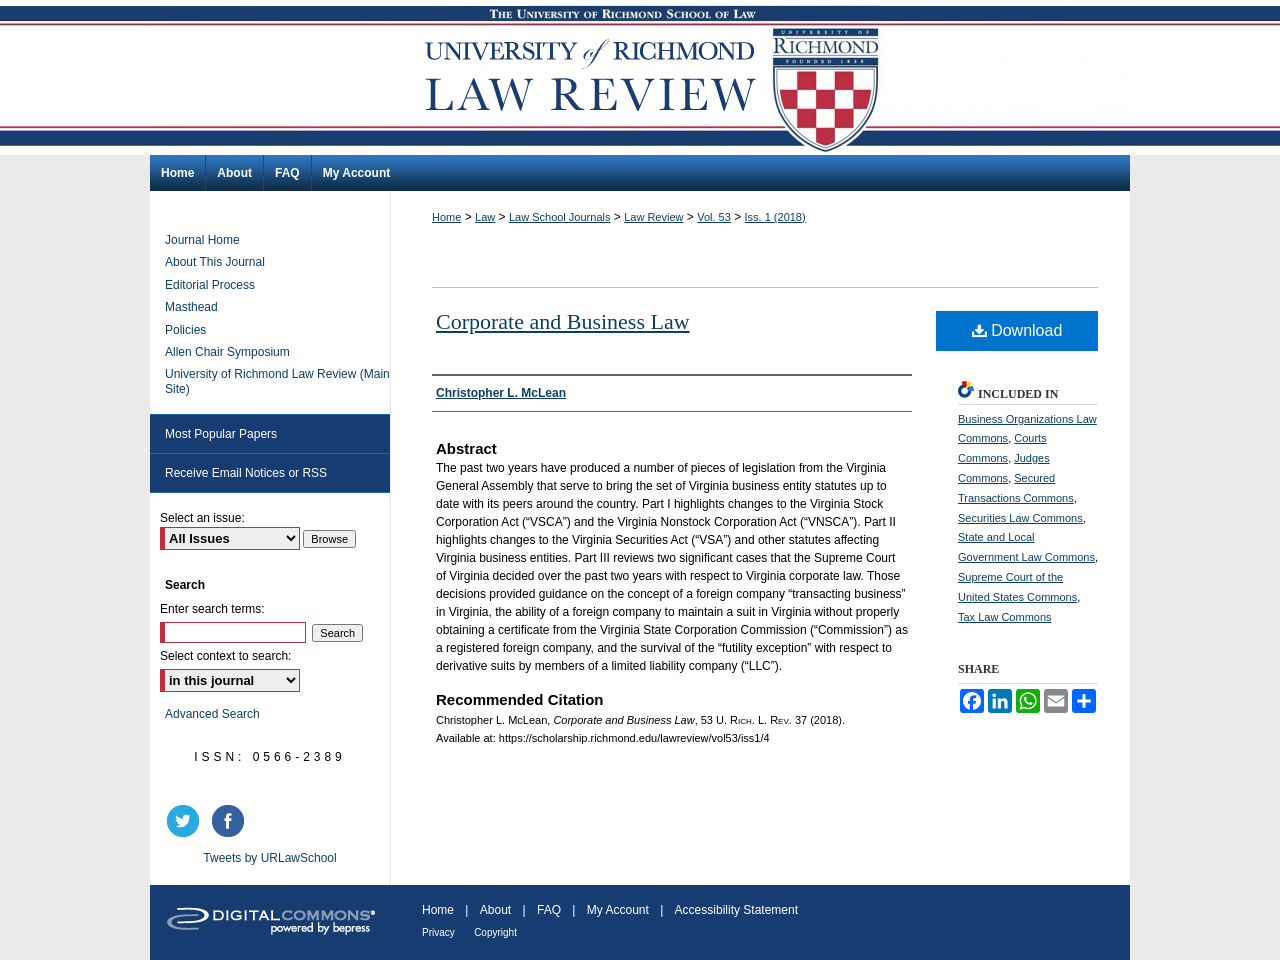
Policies (185, 330)
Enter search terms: (212, 609)
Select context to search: (225, 656)
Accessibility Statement (736, 910)
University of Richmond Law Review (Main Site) (277, 381)
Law (485, 217)
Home (446, 217)
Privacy (438, 932)
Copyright (495, 932)
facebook (231, 821)
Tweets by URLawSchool (269, 858)
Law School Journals (560, 217)
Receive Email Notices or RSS (246, 473)
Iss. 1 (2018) (775, 217)
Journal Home (202, 240)
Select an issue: (202, 518)
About (495, 910)
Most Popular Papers (221, 434)
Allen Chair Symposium (227, 352)
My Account (618, 910)
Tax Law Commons (1005, 617)
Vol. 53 (714, 217)
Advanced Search (212, 714)
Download (1017, 330)
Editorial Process (210, 285)
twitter (186, 821)
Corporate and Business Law (563, 321)
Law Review (653, 217)
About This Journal (215, 262)
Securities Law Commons (1020, 518)
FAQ (549, 910)
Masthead (191, 307)
